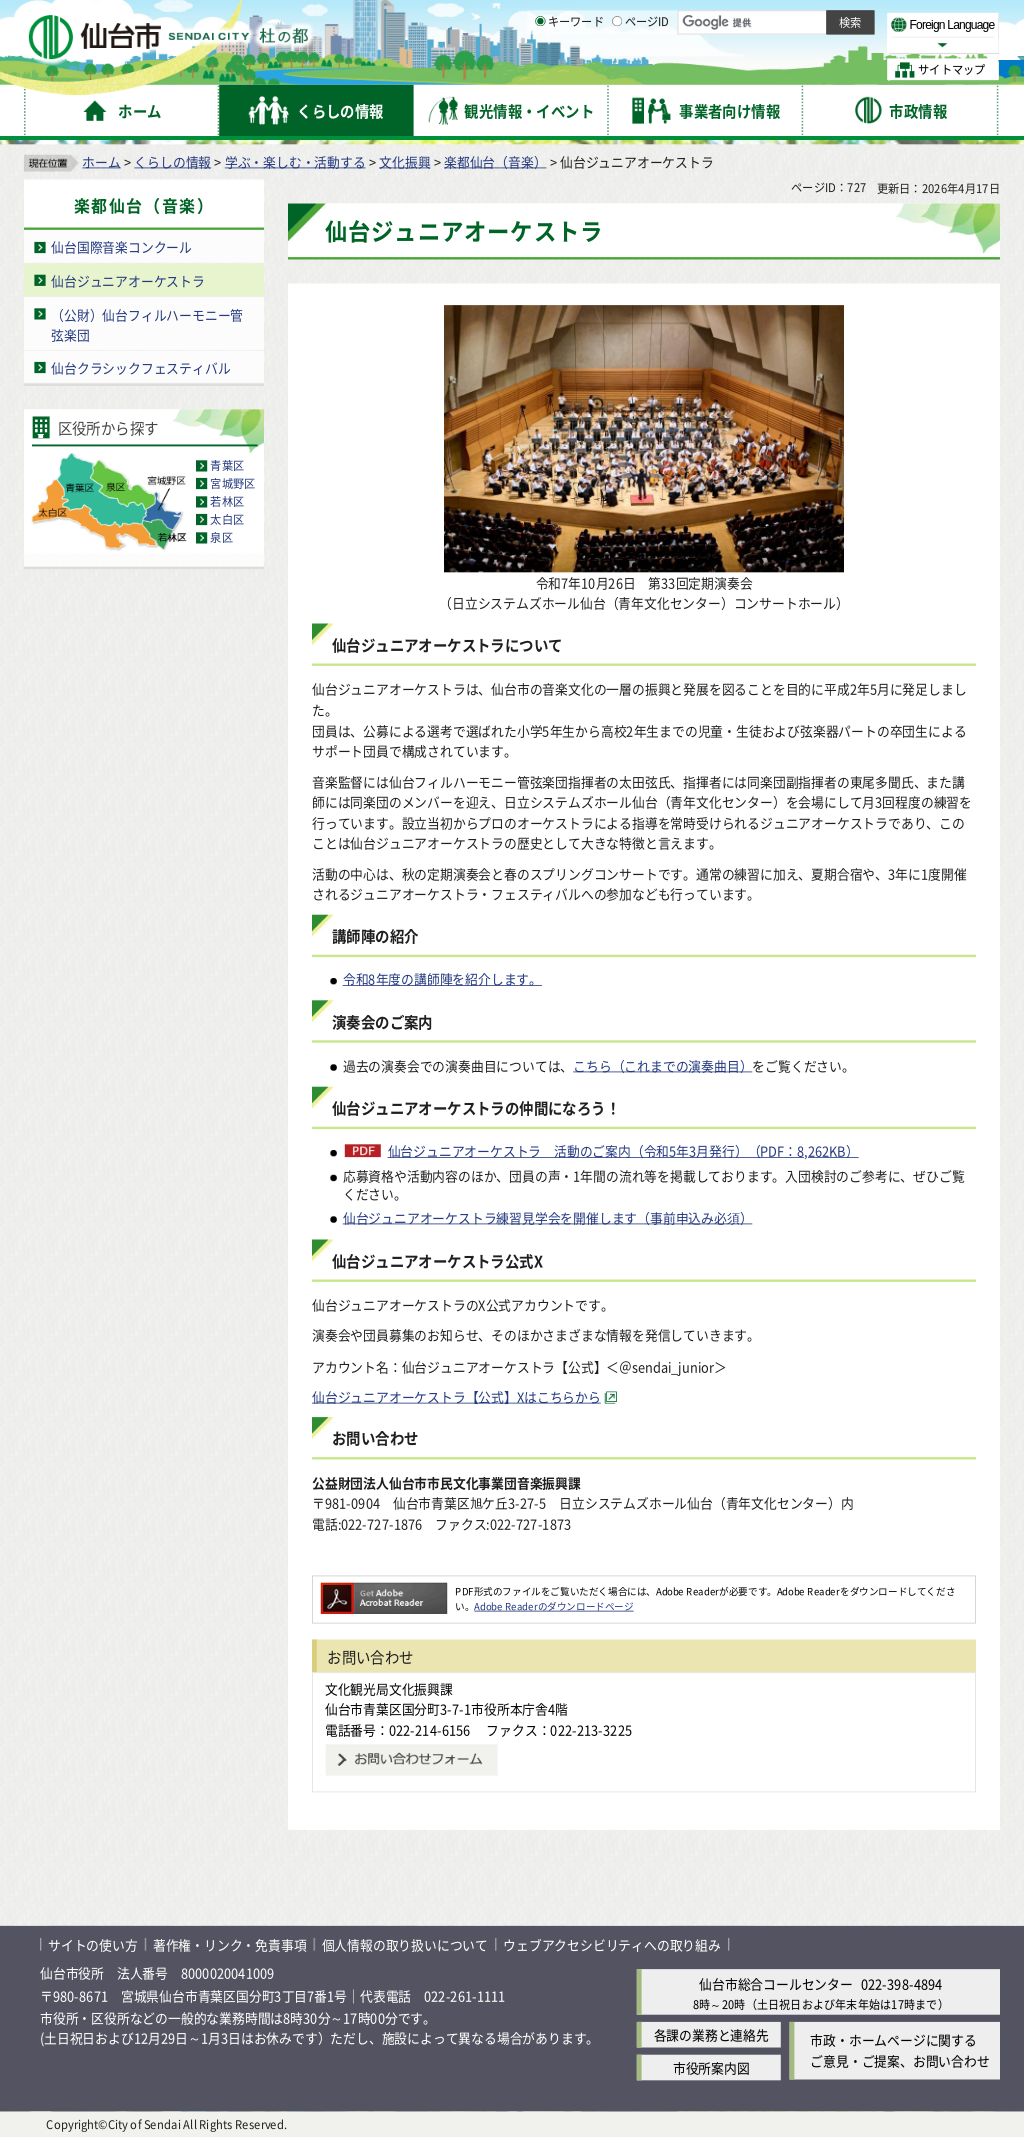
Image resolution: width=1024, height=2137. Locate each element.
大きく (770, 44)
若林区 (227, 501)
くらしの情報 (172, 160)
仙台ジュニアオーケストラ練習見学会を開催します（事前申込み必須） (548, 1216)
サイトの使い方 (93, 1943)
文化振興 (404, 160)
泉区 (221, 537)
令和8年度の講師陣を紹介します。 (442, 978)
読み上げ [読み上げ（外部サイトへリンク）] (657, 20)
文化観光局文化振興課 (389, 1687)
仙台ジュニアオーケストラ (128, 279)
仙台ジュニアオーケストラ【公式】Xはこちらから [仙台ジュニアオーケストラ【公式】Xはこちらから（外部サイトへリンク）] (456, 1395)
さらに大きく (834, 44)
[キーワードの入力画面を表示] (540, 69)
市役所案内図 (711, 2067)
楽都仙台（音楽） (495, 160)
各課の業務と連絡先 (711, 2034)
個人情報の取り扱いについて (405, 1943)
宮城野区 (232, 483)
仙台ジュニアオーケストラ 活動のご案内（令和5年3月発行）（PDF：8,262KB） (623, 1151)
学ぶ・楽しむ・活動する (295, 160)
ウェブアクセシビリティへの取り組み (612, 1943)
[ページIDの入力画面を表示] (617, 69)
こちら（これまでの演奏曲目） (662, 1064)
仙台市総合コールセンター (776, 1983)
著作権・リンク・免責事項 (230, 1943)
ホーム (101, 160)
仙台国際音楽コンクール (121, 246)
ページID (641, 70)
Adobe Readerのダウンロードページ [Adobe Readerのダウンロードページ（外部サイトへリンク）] (553, 1605)
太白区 (227, 519)
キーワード (569, 70)
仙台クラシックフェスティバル (140, 366)
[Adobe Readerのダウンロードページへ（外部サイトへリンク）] (384, 1590)
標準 (799, 21)
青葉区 (227, 465)
